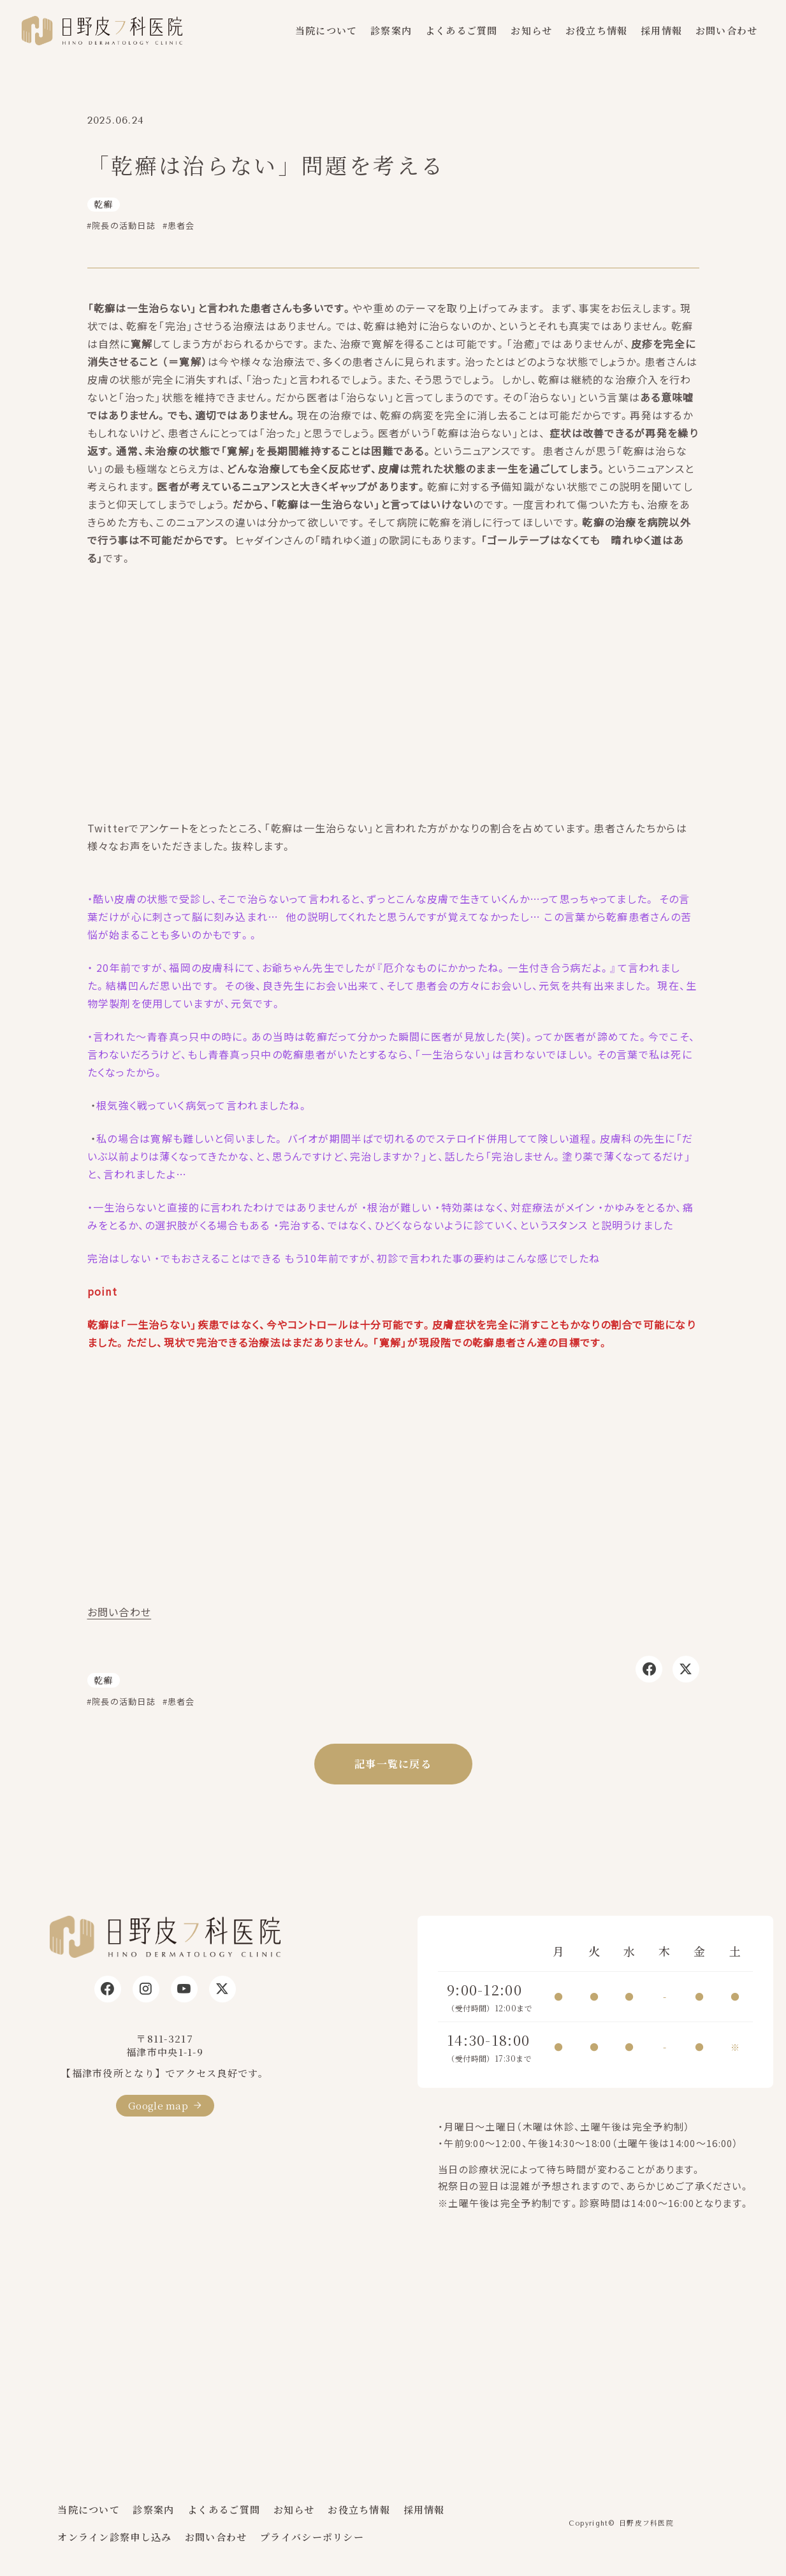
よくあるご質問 (461, 30)
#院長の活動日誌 (121, 225)
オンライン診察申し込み (114, 2536)
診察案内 (391, 30)
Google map (158, 2105)
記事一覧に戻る (393, 1763)
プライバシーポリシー (312, 2536)
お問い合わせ (726, 30)
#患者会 (179, 225)
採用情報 (661, 30)
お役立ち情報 (596, 30)
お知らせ (531, 30)
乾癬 (103, 204)
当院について (326, 30)
